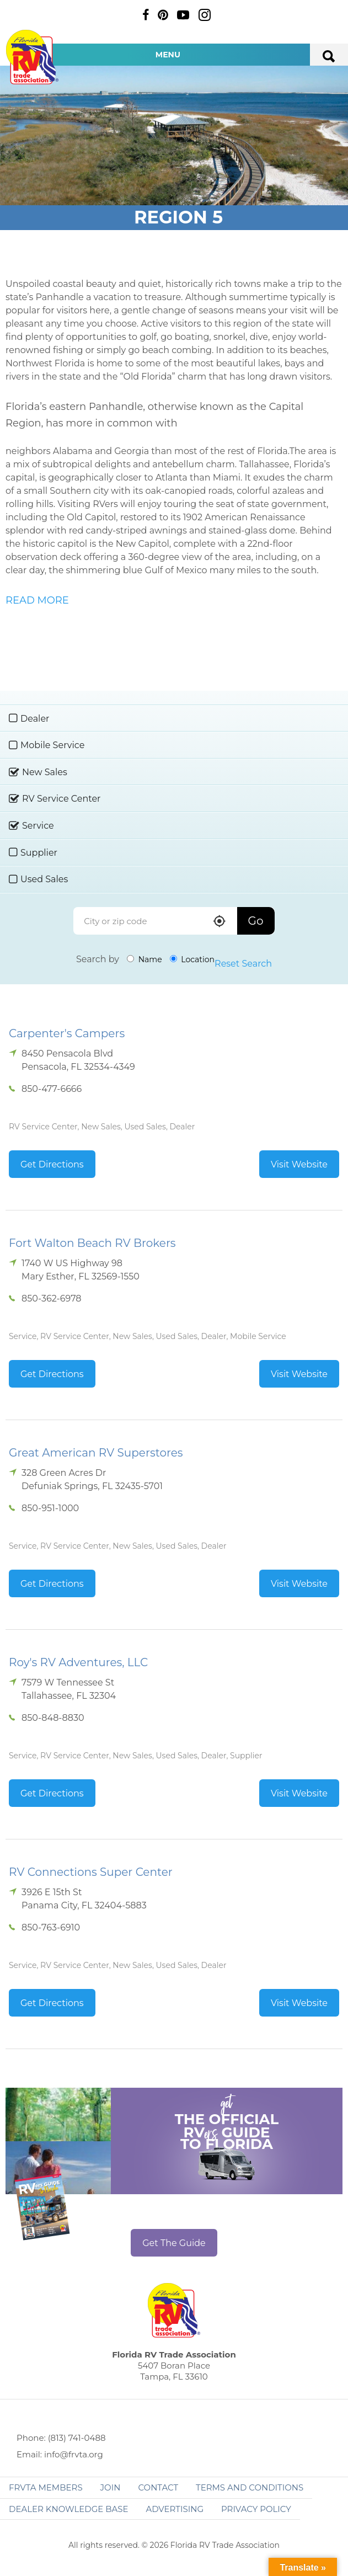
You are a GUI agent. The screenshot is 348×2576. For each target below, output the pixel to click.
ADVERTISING (175, 2509)
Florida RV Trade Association (32, 57)
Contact (158, 2487)
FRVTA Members (46, 2487)
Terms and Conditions (249, 2487)
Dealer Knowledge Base (68, 2509)
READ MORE (37, 600)
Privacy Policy (256, 2509)
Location (192, 959)
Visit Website (299, 1164)
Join (110, 2487)
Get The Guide (174, 2243)
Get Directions (52, 1164)
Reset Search (243, 963)
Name (144, 959)
